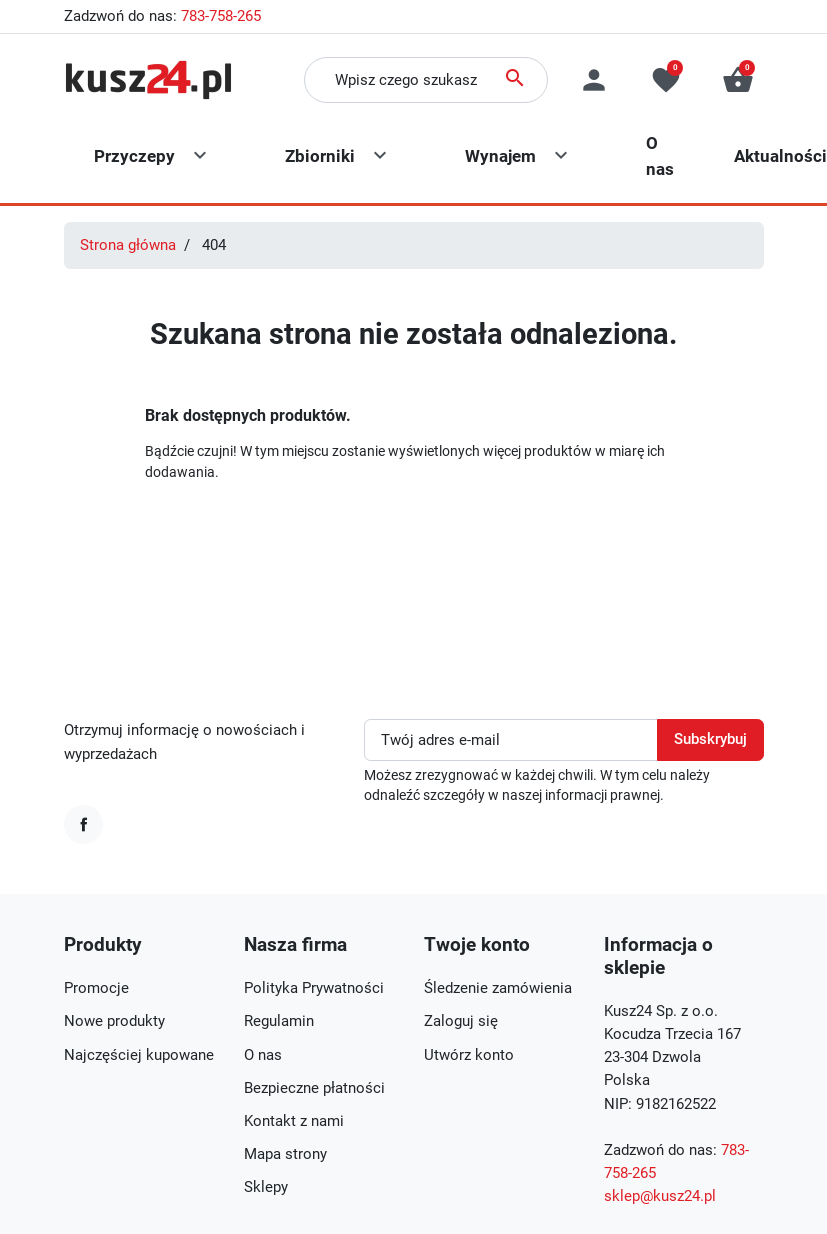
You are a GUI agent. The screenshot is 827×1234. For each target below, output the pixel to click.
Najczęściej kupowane (139, 1055)
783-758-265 (221, 16)
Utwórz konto (469, 1055)
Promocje (96, 988)
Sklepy (266, 1187)
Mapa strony (285, 1154)
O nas (263, 1055)
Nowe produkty (114, 1021)
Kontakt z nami (294, 1121)
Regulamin (279, 1021)
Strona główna (128, 245)
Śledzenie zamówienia (498, 988)
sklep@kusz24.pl (660, 1196)
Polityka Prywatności (314, 988)
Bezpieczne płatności (314, 1088)
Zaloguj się (461, 1021)
